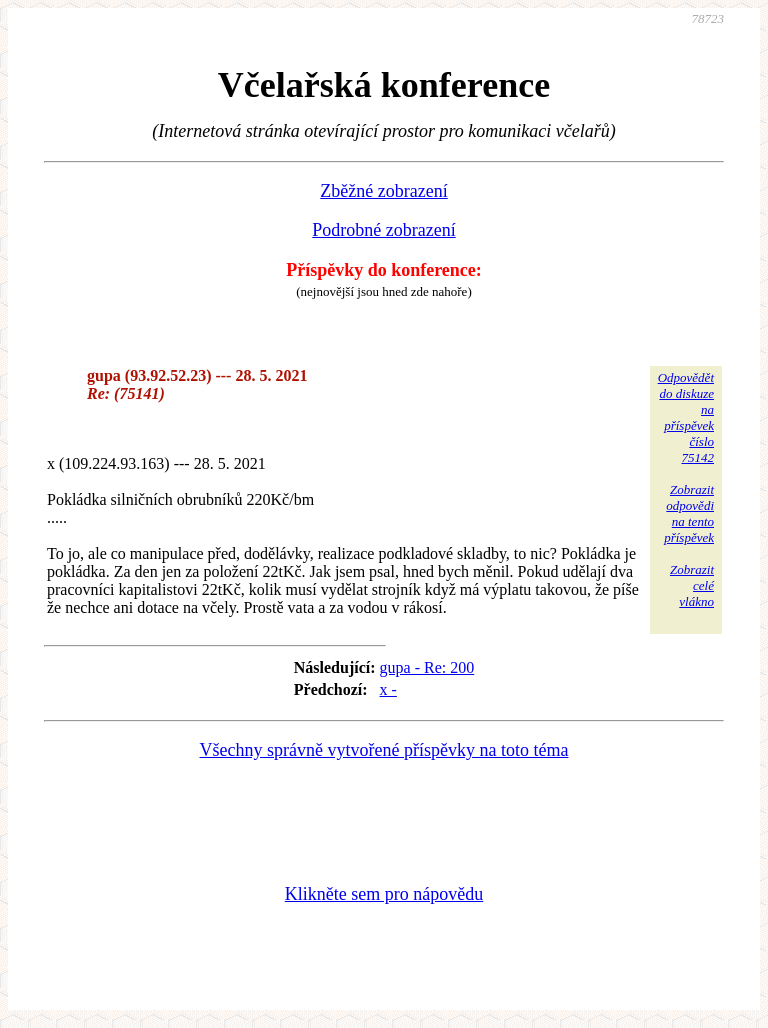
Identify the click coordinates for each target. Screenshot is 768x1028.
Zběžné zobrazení (383, 191)
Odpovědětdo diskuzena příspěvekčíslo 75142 (686, 417)
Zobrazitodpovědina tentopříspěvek (689, 513)
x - (388, 689)
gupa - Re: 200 (427, 667)
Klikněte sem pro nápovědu (384, 894)
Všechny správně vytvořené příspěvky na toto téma (384, 750)
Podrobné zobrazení (383, 230)
